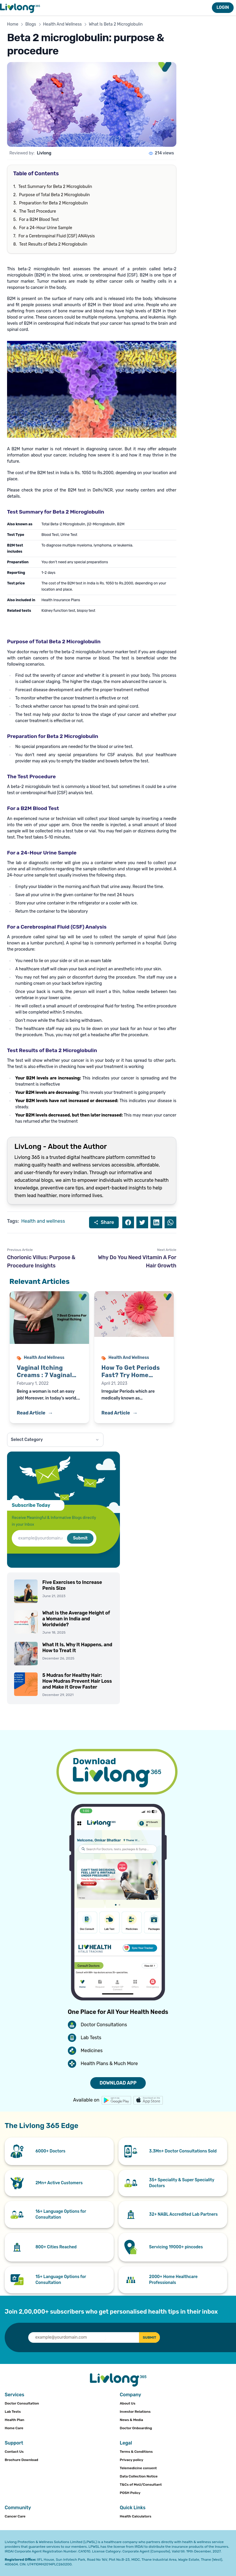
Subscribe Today (31, 1505)
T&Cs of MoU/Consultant (141, 2484)
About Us (127, 2403)
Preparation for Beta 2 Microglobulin (53, 203)
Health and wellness (43, 1221)
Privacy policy (131, 2460)
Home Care (14, 2428)
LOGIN (223, 7)
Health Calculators (135, 2516)
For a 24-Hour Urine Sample (45, 227)
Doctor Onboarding (136, 2428)
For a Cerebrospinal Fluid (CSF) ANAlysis (57, 236)
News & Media (131, 2420)
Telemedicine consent (138, 2468)
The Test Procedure (37, 211)
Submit (80, 1538)
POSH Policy (130, 2493)
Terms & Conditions (136, 2452)
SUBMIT (146, 2337)
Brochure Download (21, 2460)
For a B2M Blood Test (39, 219)
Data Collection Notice (139, 2476)
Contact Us (14, 2452)
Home (12, 24)
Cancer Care (15, 2516)
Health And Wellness (62, 24)
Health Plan (14, 2420)
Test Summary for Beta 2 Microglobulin (55, 186)
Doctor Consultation (22, 2403)
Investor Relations (135, 2412)
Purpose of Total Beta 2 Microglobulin (54, 194)
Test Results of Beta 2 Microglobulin (53, 244)
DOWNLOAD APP (118, 2083)
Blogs (30, 24)
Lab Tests (13, 2412)
